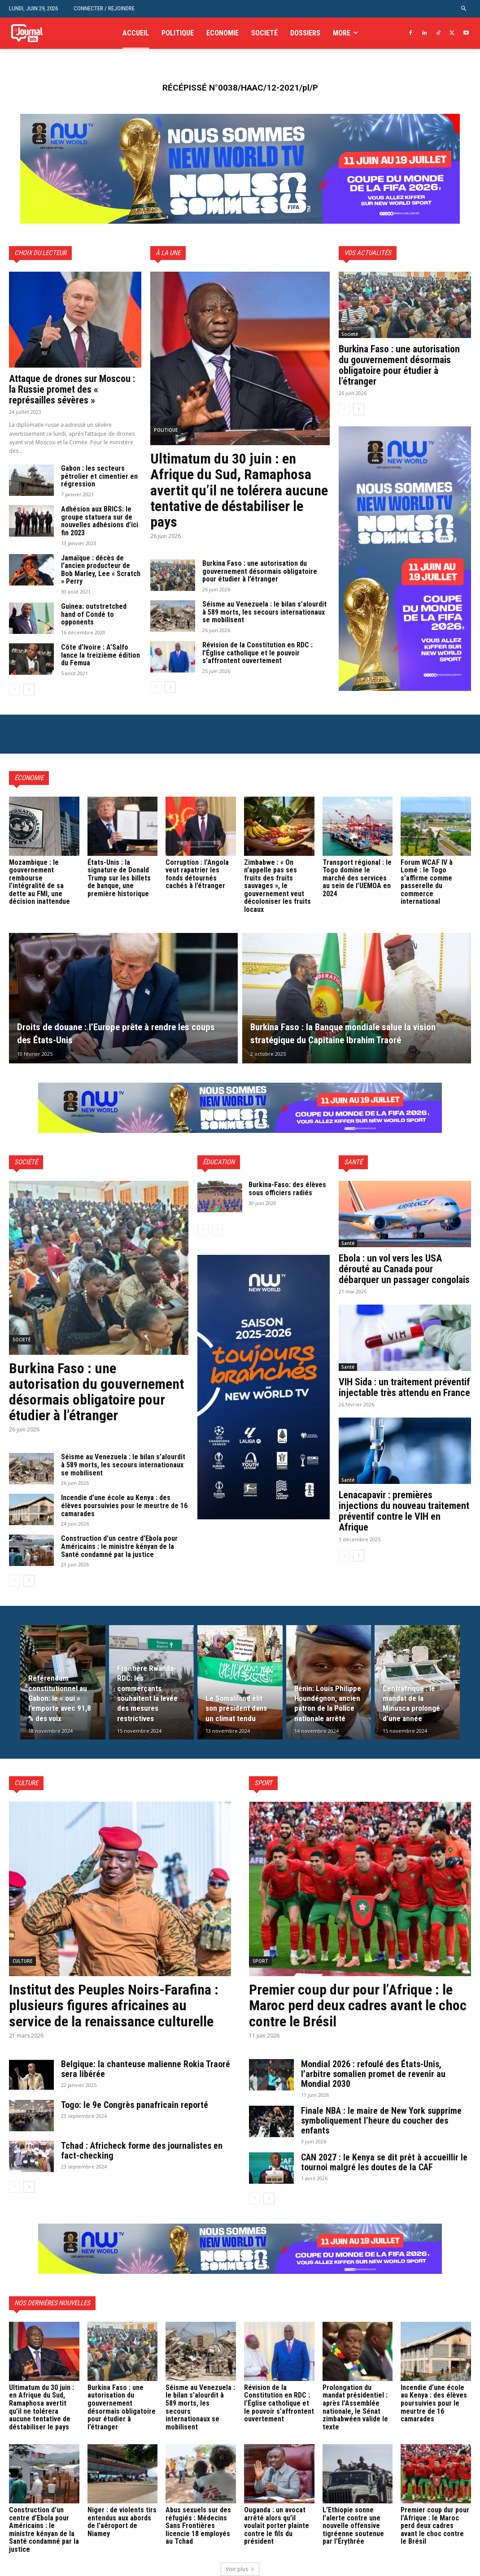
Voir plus (240, 2569)
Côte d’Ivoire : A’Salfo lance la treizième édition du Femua (100, 655)
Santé (347, 1243)
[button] (464, 9)
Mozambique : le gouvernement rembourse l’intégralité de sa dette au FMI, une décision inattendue (39, 882)
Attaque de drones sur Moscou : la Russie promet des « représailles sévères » (72, 389)
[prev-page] (14, 689)
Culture (22, 1961)
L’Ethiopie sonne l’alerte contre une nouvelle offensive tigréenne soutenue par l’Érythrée (353, 2526)
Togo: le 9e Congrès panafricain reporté (135, 2104)
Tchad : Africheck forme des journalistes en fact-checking (142, 2150)
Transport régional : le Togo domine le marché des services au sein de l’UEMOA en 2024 (357, 878)
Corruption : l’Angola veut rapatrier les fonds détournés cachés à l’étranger (197, 874)
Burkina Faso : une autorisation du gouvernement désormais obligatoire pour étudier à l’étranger (259, 571)
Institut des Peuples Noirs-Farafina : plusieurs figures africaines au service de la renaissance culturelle (113, 2005)
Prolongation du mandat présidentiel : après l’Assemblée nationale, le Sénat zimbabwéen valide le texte (355, 2407)
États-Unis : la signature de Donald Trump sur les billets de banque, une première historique (119, 878)
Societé (349, 334)
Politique (166, 430)
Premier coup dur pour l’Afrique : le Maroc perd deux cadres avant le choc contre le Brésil (358, 2005)
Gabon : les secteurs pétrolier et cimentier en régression (99, 476)
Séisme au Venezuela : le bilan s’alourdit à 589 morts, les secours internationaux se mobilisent (264, 612)
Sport (260, 1961)
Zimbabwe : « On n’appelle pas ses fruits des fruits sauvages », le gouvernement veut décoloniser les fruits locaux (277, 886)
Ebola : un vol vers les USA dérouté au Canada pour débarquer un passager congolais (404, 1269)
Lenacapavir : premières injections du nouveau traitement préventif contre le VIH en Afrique (404, 1511)
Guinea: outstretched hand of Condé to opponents (94, 614)
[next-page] (29, 689)
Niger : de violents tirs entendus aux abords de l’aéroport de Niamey (122, 2522)
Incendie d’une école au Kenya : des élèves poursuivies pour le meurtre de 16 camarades (124, 1505)
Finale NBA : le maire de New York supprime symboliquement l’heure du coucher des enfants (381, 2120)
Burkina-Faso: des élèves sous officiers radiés (287, 1188)
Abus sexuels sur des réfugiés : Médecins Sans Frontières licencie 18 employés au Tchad (198, 2526)
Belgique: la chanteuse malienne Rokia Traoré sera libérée (145, 2069)
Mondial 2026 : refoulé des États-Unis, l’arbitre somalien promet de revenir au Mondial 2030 (373, 2074)
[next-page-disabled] (217, 1230)
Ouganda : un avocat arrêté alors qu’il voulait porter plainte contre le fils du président (276, 2526)
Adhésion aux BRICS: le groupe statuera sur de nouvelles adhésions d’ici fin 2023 (99, 521)
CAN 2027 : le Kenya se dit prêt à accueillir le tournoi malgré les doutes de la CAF (384, 2162)
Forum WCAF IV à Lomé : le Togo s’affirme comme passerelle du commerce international (427, 882)
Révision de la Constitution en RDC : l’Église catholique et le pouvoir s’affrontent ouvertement (257, 653)
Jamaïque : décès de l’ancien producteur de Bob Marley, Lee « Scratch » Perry (100, 570)
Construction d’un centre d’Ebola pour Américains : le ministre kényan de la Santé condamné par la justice (119, 1546)
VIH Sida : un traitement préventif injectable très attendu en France (404, 1387)
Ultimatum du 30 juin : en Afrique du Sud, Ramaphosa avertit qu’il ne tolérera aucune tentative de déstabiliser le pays (239, 490)
